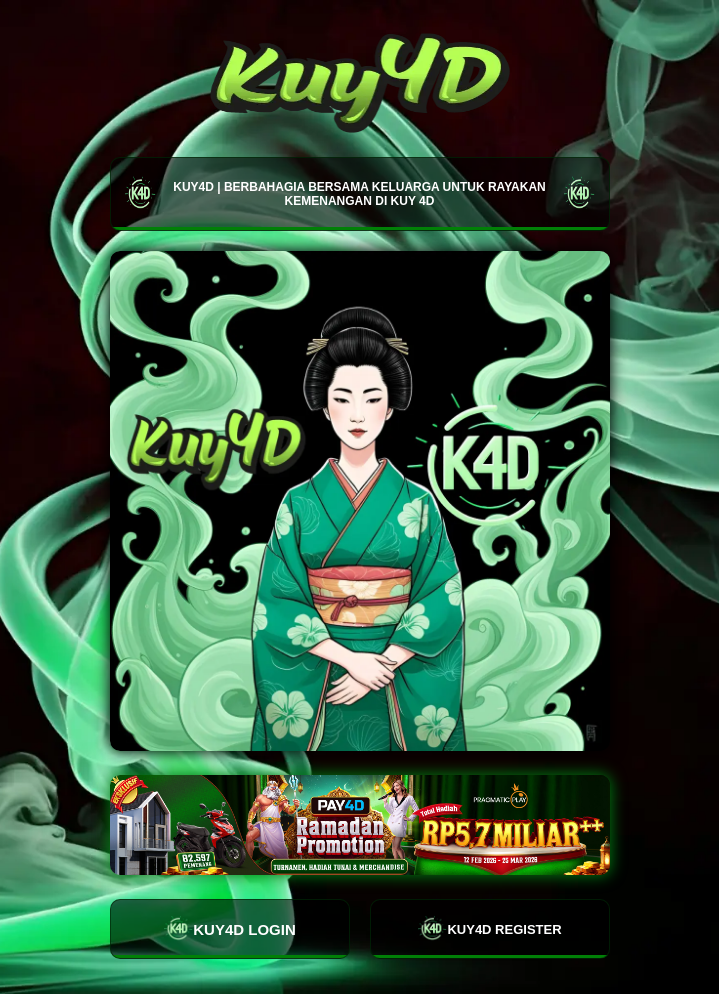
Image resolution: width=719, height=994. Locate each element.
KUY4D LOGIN (229, 929)
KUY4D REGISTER (489, 929)
